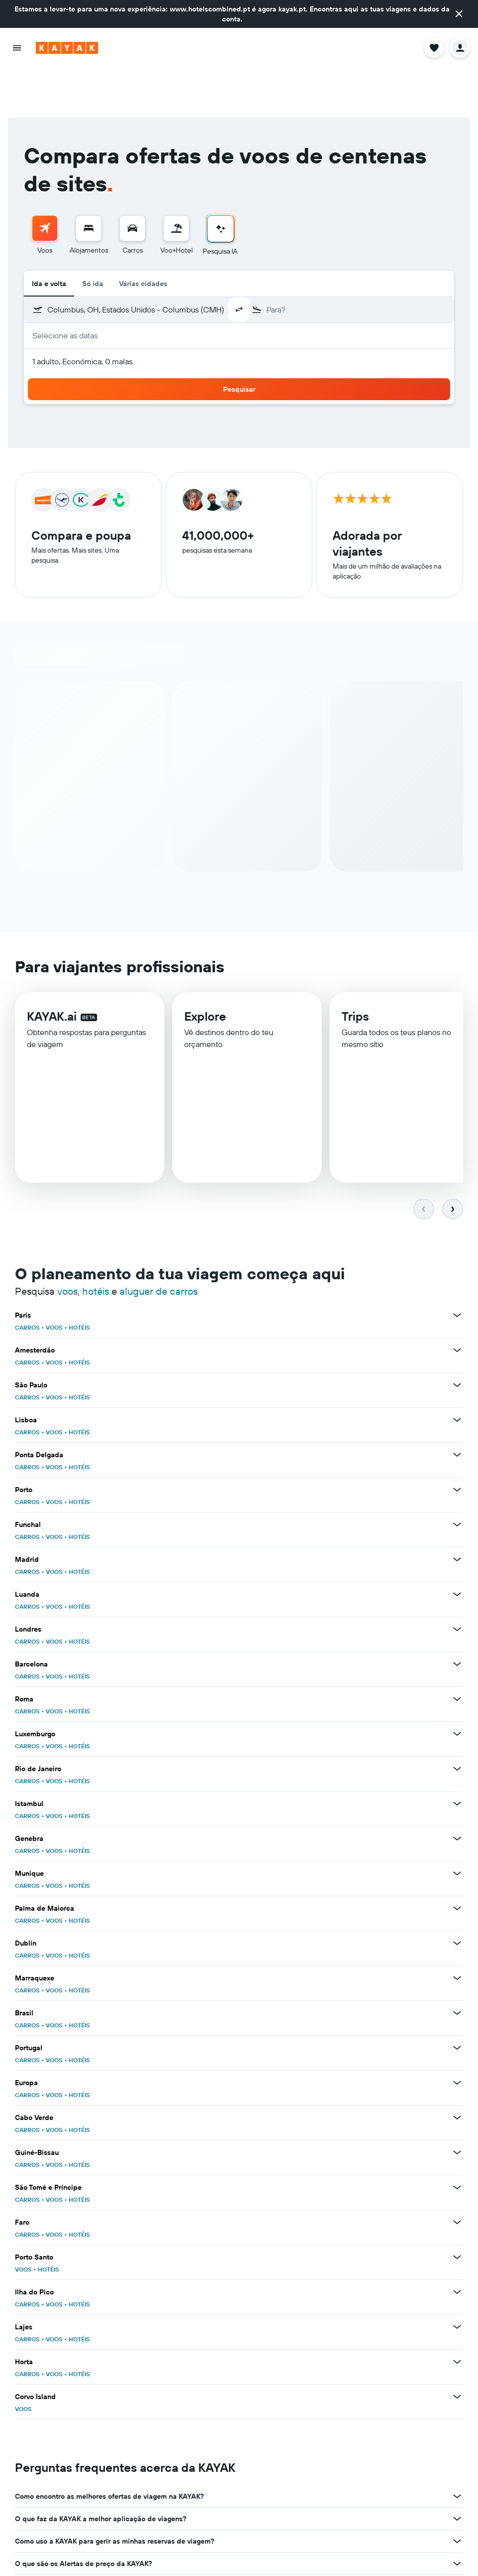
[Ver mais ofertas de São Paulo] (457, 1336)
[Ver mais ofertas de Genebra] (457, 1789)
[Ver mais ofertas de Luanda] (457, 1545)
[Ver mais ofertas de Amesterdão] (457, 1301)
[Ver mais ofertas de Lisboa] (457, 1370)
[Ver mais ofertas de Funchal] (457, 1475)
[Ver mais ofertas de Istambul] (457, 1754)
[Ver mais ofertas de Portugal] (457, 1998)
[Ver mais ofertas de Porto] (457, 1440)
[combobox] (168, 260)
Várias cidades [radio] (143, 233)
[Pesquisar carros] (132, 178)
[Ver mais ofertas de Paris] (457, 1266)
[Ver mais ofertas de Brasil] (457, 1964)
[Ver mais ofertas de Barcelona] (457, 1615)
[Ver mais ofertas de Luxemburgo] (457, 1684)
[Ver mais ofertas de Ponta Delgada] (457, 1405)
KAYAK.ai (52, 967)
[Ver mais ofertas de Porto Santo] (457, 2208)
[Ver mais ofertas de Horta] (457, 2312)
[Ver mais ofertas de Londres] (457, 1580)
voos (67, 1241)
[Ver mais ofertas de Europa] (457, 2033)
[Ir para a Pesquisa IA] (221, 179)
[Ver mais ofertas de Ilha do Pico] (457, 2243)
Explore (205, 967)
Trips (355, 968)
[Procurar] (89, 178)
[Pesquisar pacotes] (176, 178)
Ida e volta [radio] (49, 233)
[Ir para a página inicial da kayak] (67, 48)
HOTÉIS (79, 1278)
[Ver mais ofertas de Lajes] (457, 2277)
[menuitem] (45, 185)
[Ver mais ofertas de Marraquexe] (457, 1929)
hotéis (95, 1241)
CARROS (27, 1278)
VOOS (54, 1278)
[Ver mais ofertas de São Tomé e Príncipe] (457, 2138)
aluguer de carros (159, 1241)
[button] (459, 14)
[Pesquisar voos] (45, 178)
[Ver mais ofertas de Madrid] (457, 1510)
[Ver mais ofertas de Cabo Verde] (457, 2068)
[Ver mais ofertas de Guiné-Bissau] (457, 2103)
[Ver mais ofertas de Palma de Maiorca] (457, 1859)
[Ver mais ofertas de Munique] (457, 1824)
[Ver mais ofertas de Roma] (457, 1650)
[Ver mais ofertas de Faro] (457, 2173)
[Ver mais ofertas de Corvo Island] (457, 2347)
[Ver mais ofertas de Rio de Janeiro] (457, 1719)
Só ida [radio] (92, 233)
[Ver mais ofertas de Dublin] (457, 1894)
